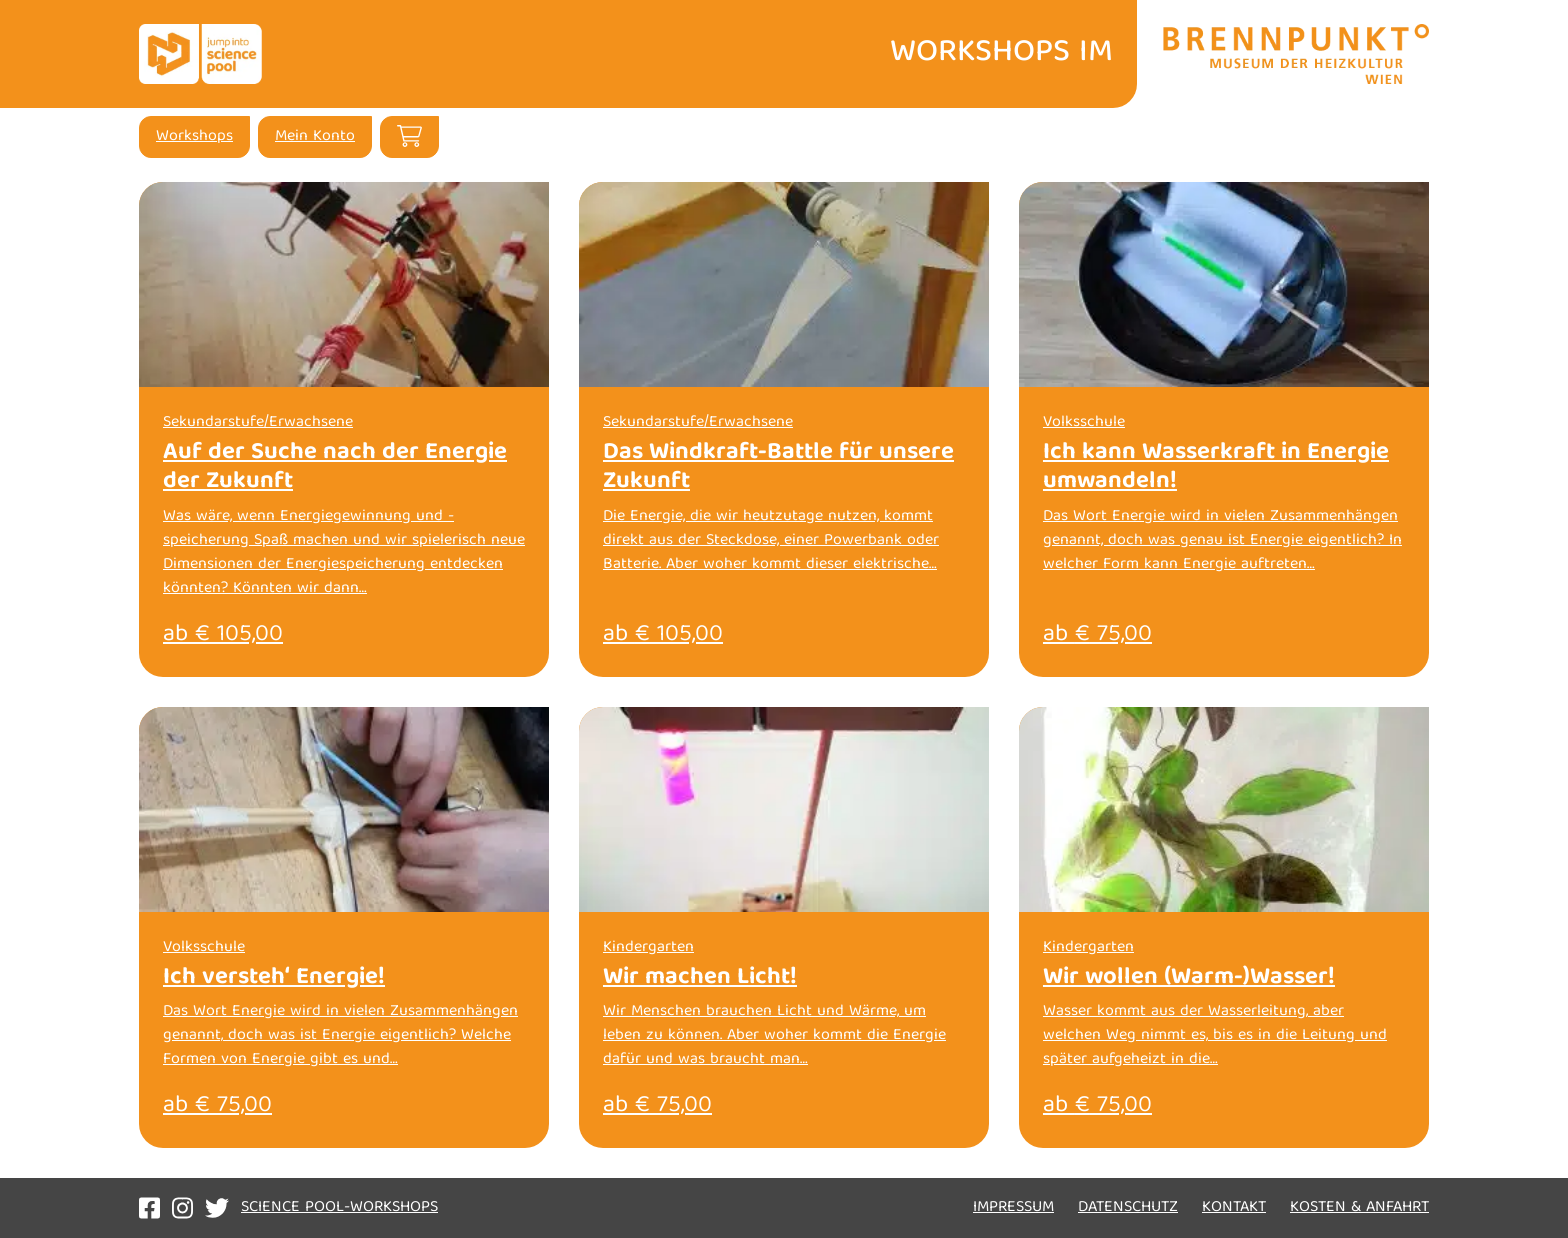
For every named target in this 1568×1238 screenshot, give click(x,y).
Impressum (1013, 1208)
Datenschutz (1128, 1208)
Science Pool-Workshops (339, 1208)
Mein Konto (315, 137)
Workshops (194, 137)
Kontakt (1234, 1208)
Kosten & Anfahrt (1359, 1208)
